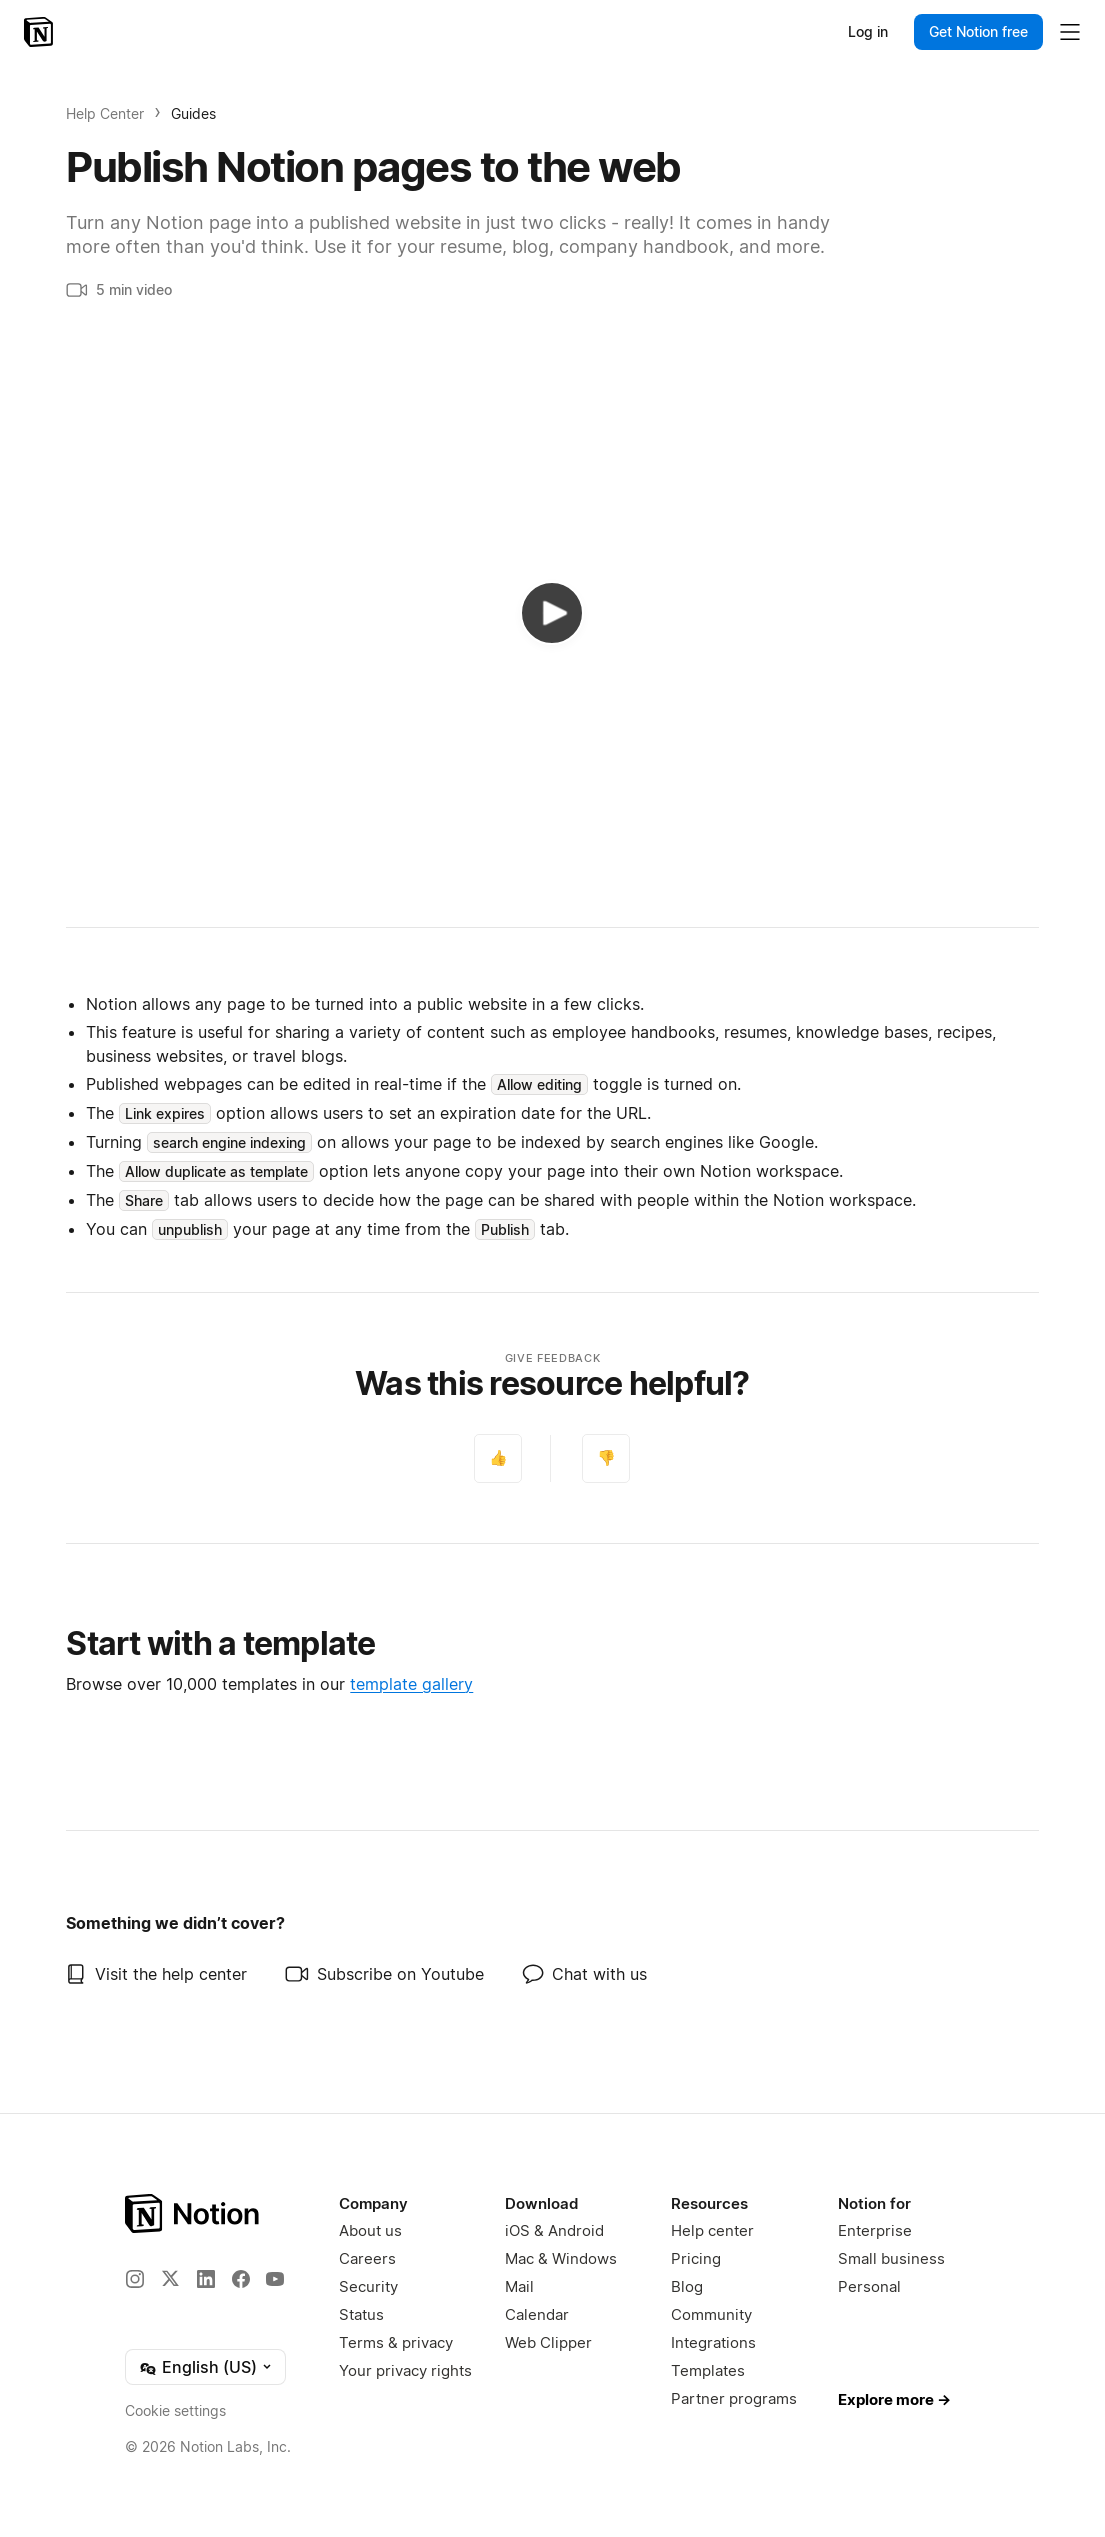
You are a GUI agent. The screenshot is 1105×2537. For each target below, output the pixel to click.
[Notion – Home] (40, 32)
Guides (193, 113)
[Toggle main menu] (1070, 32)
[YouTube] (275, 2279)
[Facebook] (241, 2279)
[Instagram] (135, 2279)
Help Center (105, 113)
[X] (170, 2278)
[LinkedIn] (206, 2279)
